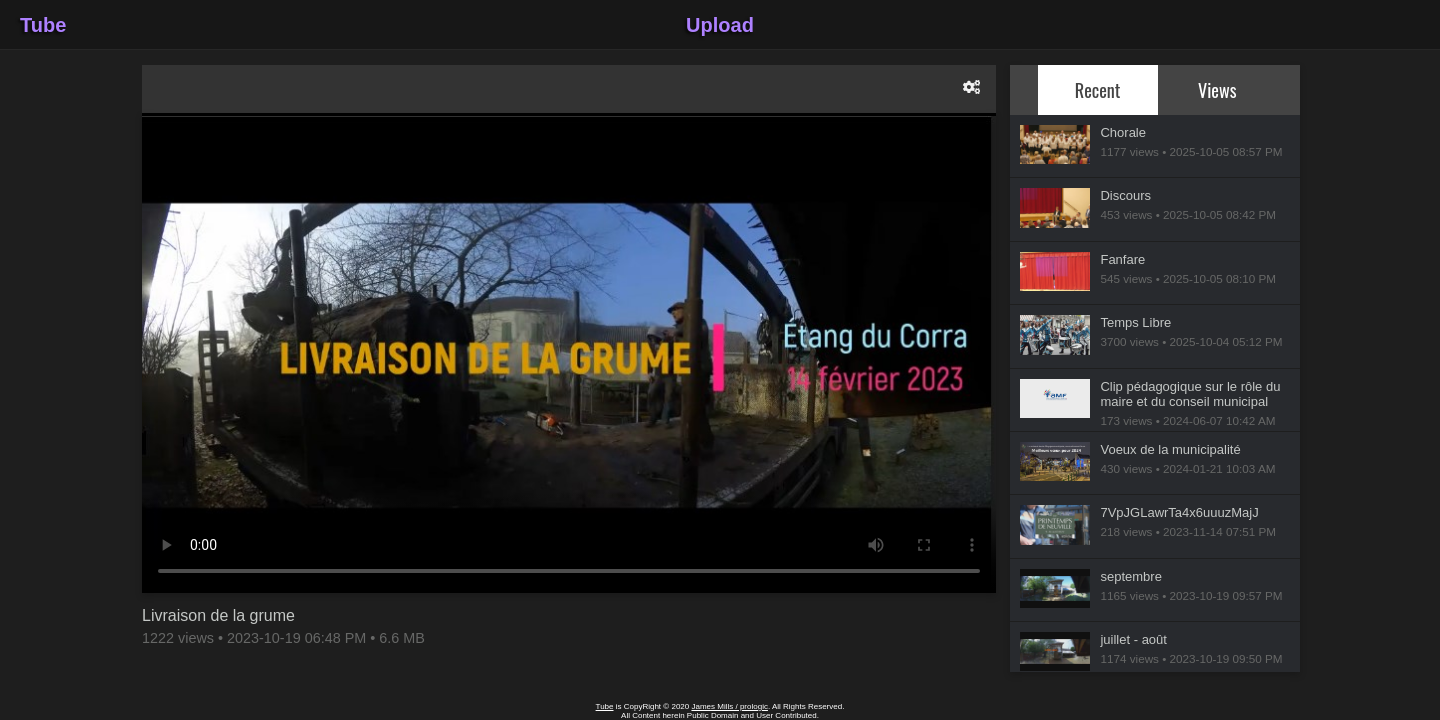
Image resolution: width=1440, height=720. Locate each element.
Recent (1098, 89)
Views (1217, 89)
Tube (43, 25)
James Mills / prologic (729, 706)
